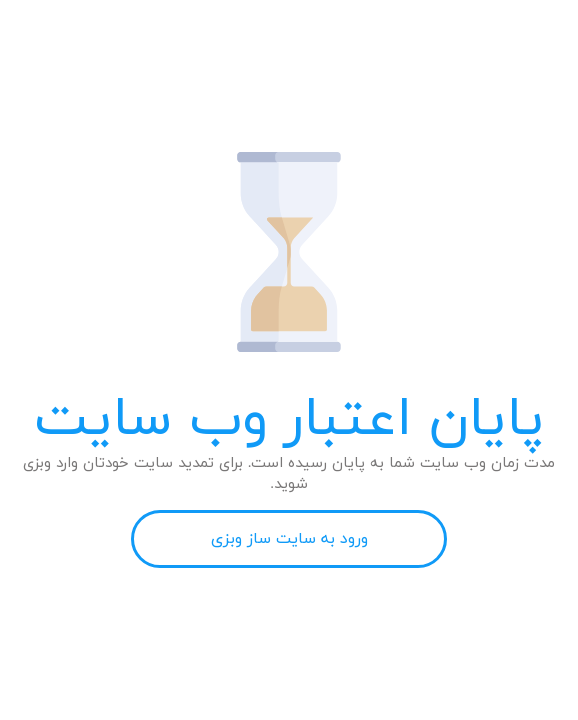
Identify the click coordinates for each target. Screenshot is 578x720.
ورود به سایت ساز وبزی (289, 539)
